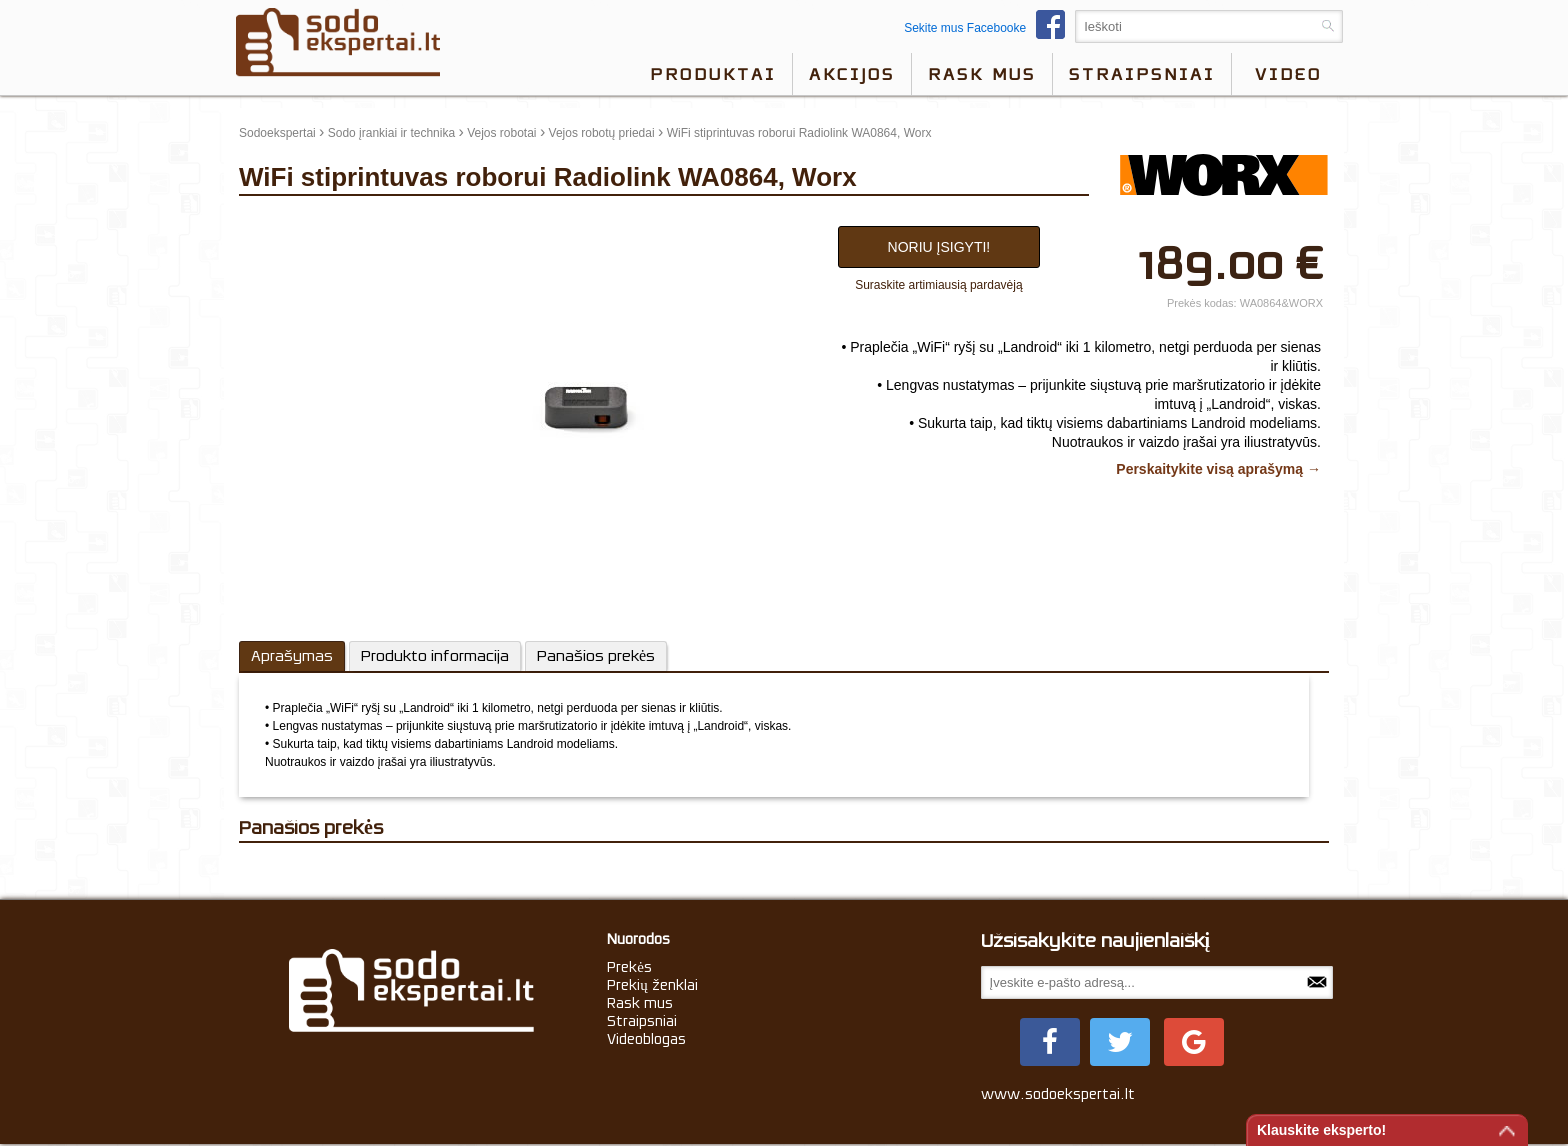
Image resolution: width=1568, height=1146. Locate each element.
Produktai (713, 74)
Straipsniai (1142, 74)
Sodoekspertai (277, 133)
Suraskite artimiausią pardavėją (938, 285)
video (1288, 74)
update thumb (281, 221)
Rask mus (982, 74)
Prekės (629, 967)
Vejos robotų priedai (602, 133)
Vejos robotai (501, 133)
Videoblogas (646, 1039)
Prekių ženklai (652, 985)
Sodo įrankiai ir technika (391, 133)
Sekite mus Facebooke (989, 28)
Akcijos (852, 74)
